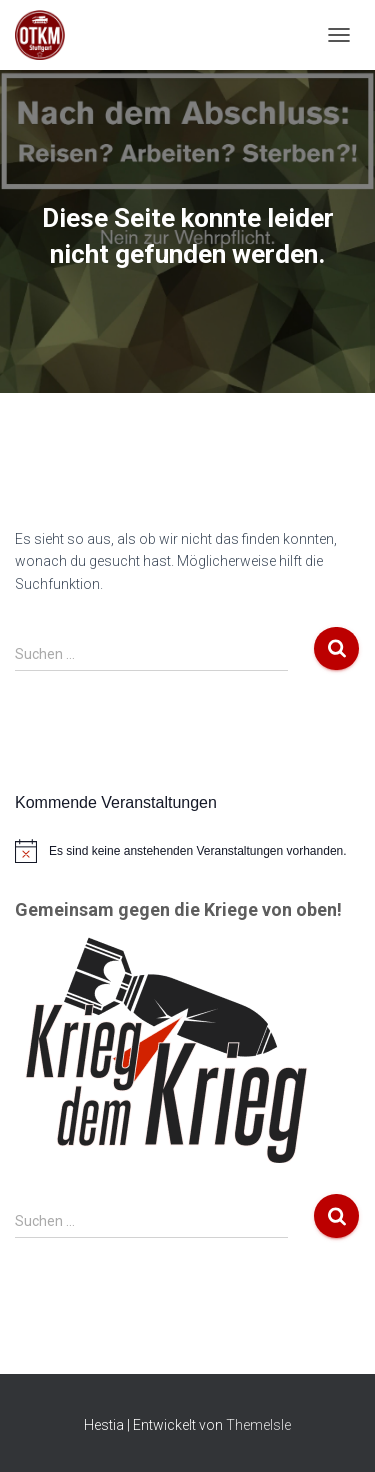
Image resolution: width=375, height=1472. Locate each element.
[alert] (187, 851)
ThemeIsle (258, 1425)
